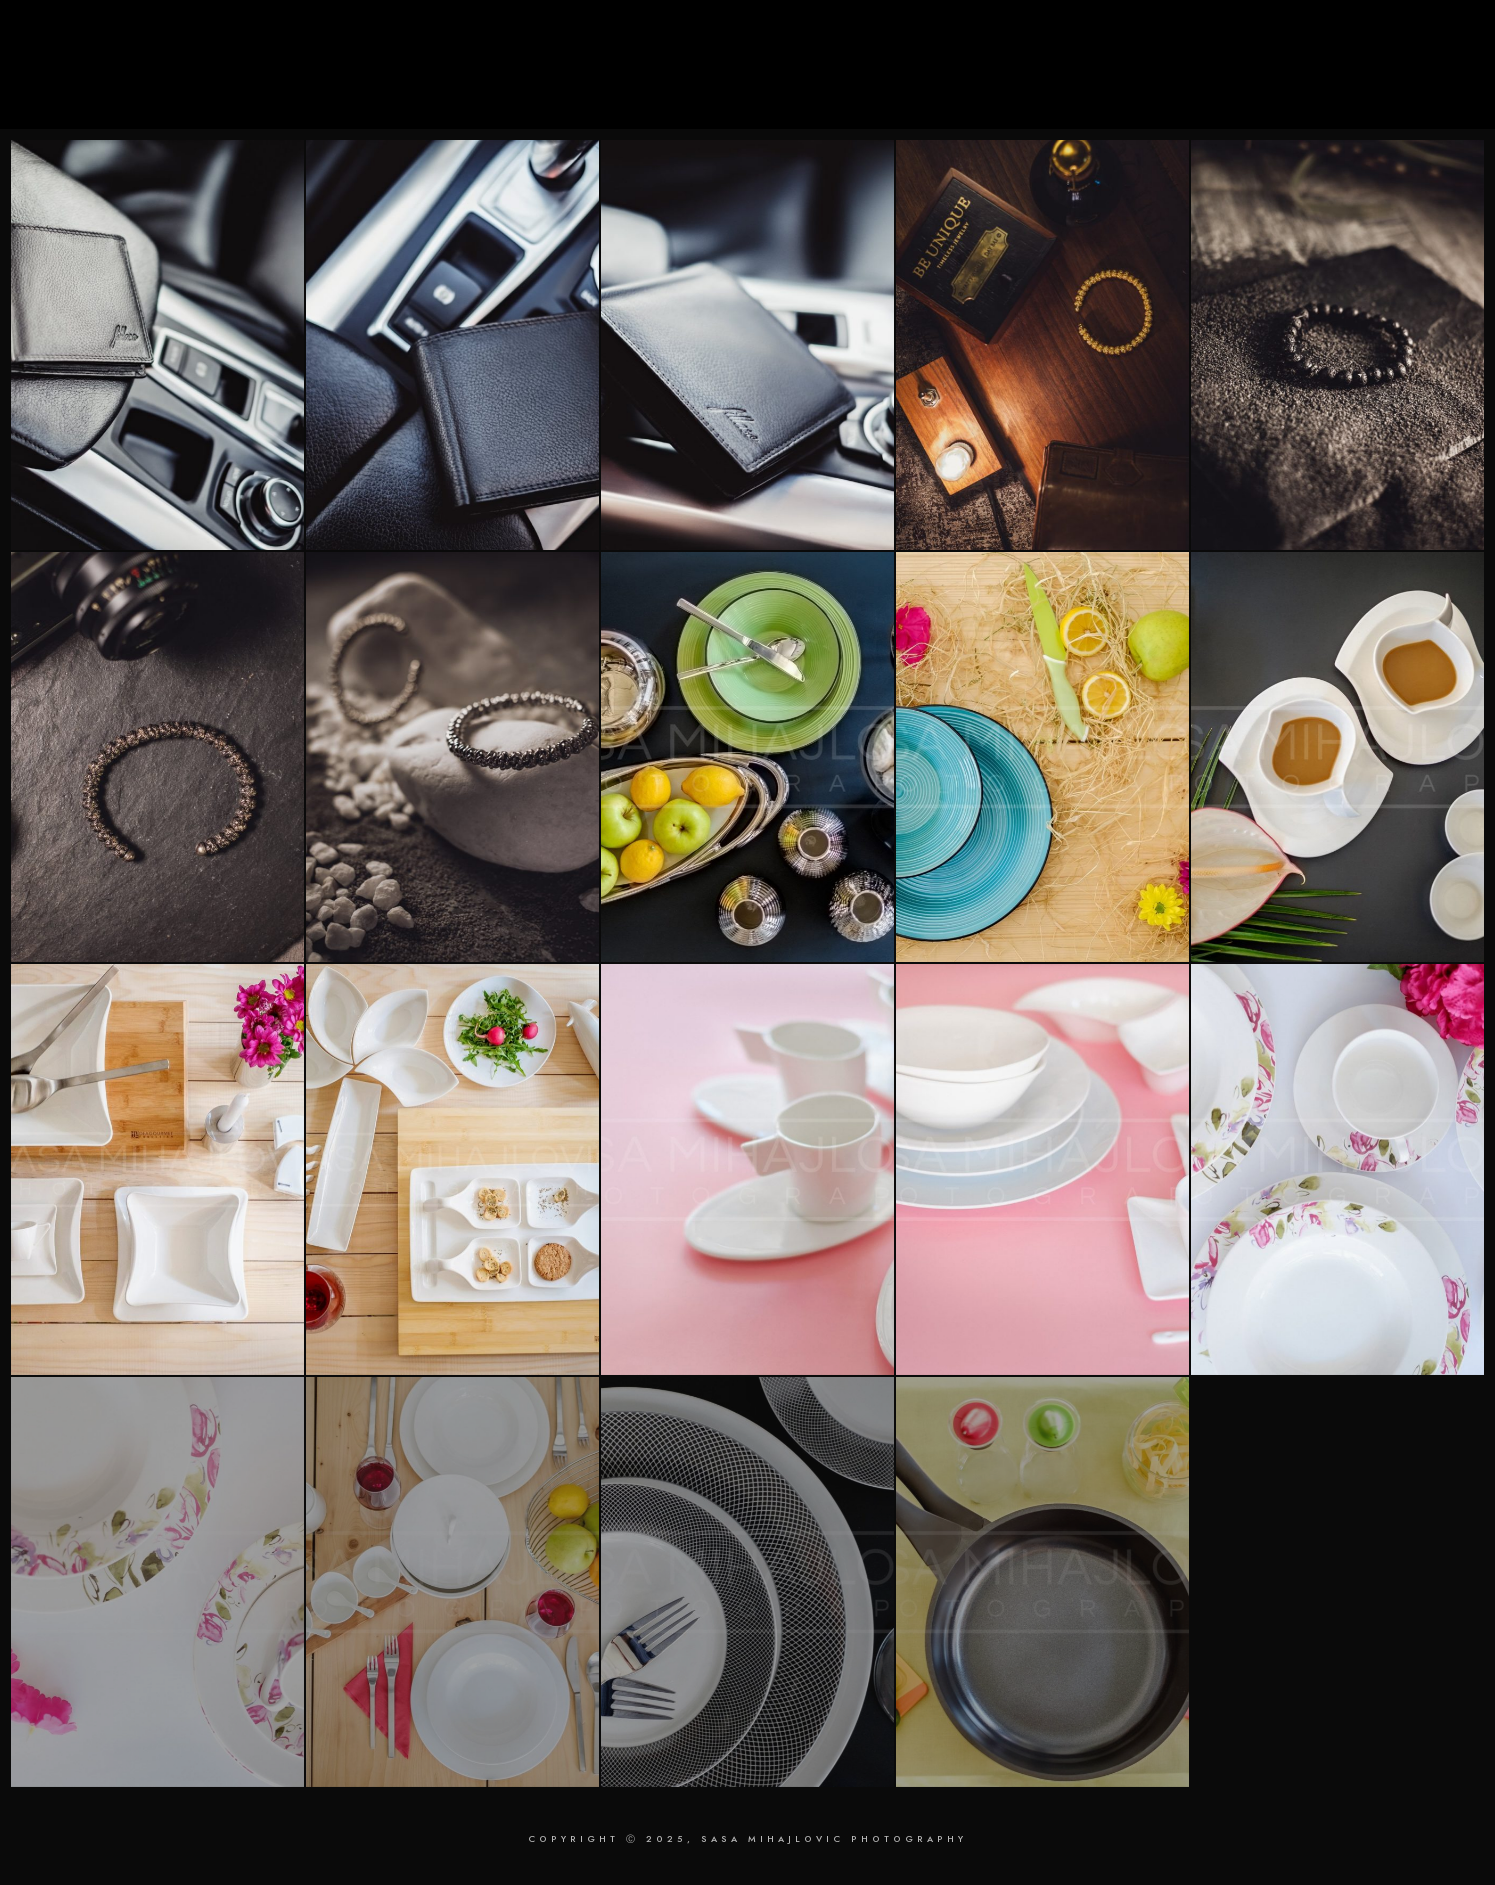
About (1301, 82)
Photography (1066, 82)
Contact (1393, 82)
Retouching (1196, 82)
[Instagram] (1386, 41)
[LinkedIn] (1354, 41)
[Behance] (1418, 41)
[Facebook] (1322, 41)
